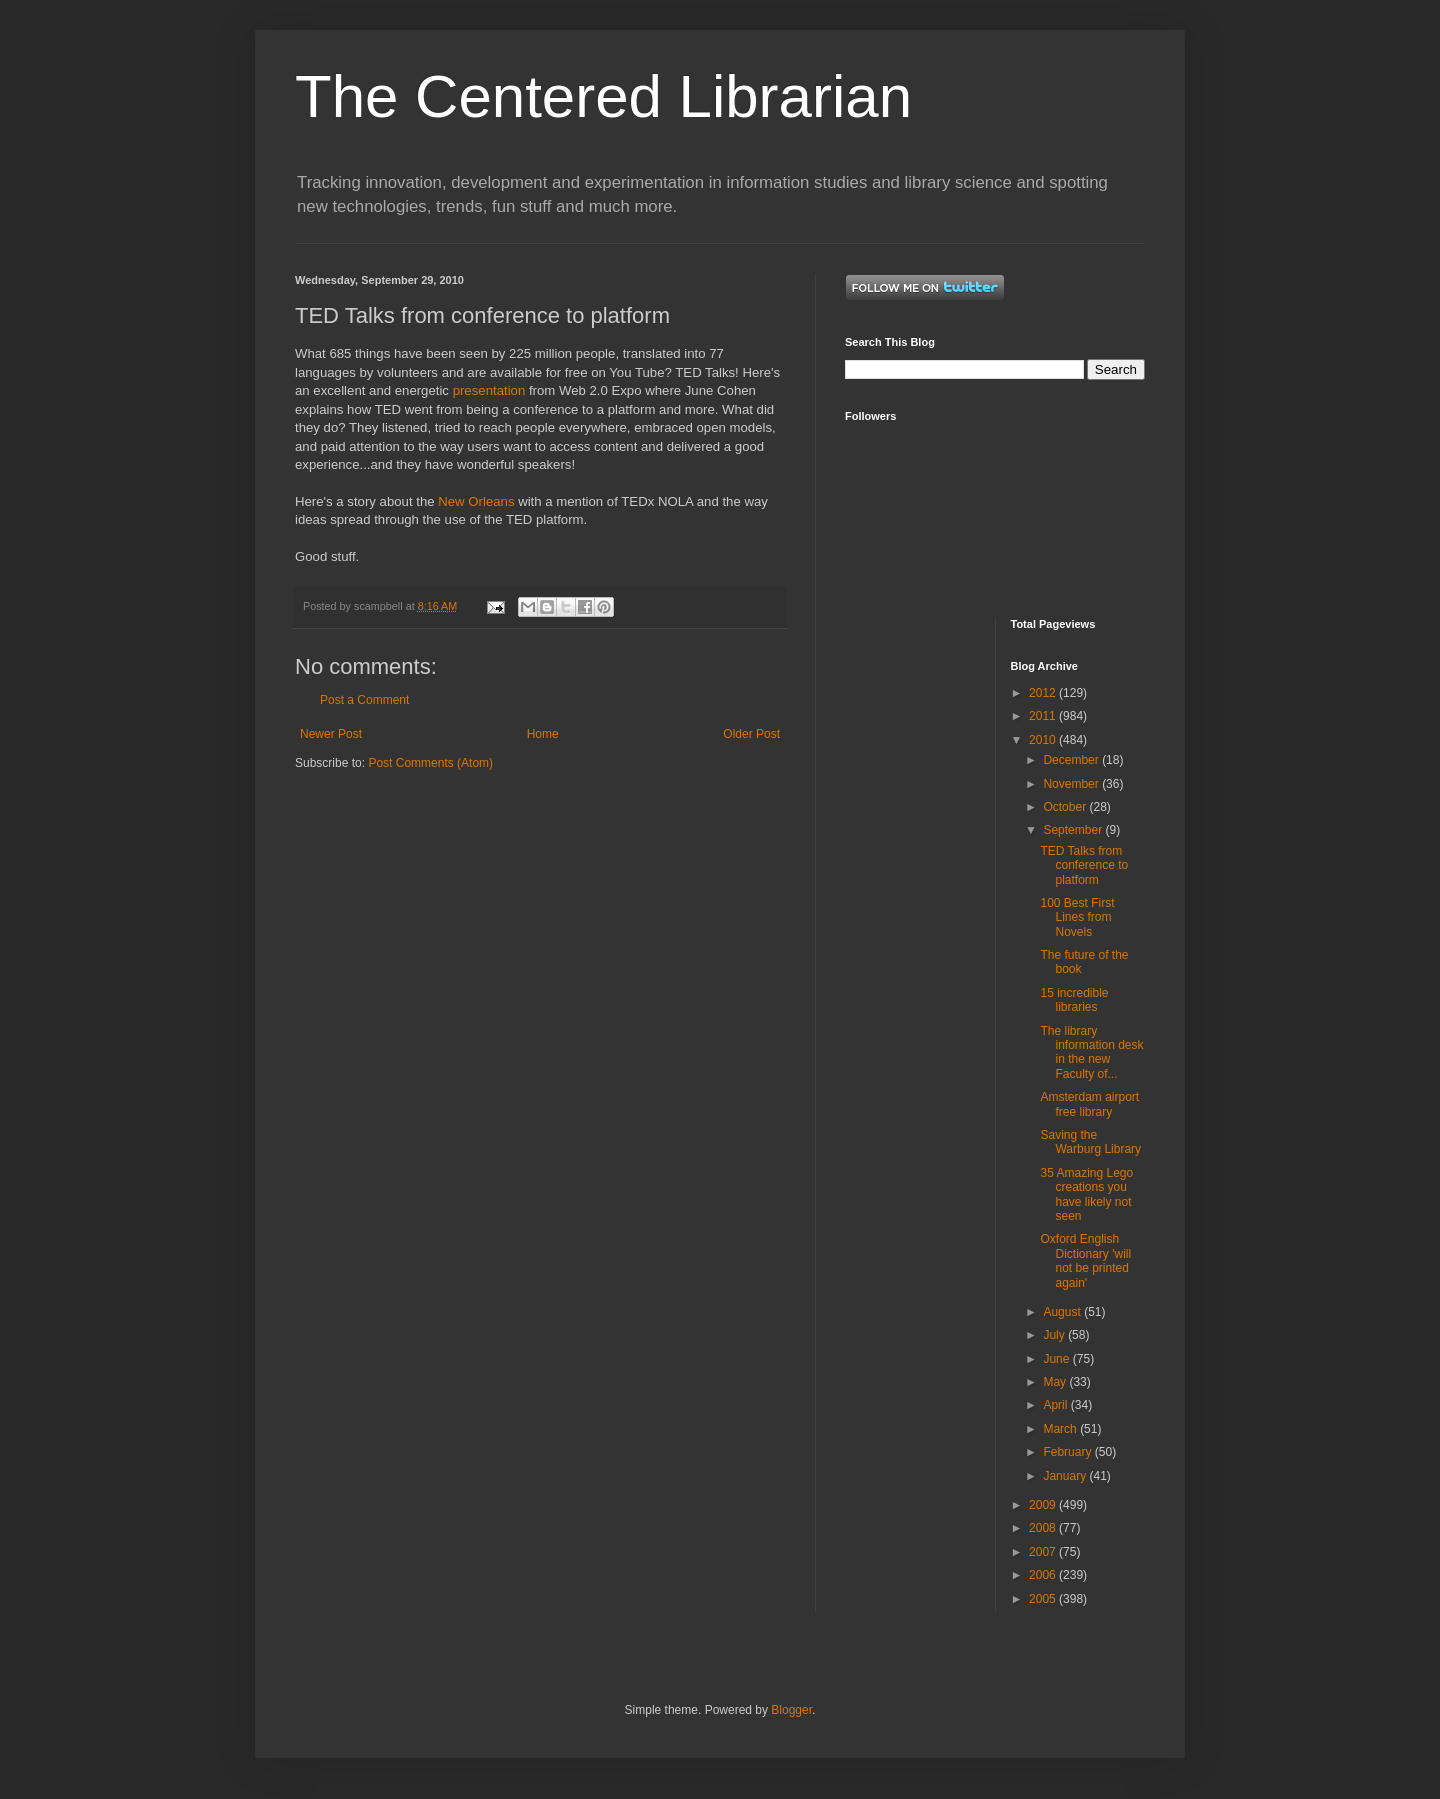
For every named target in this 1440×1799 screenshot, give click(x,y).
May (1056, 1382)
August (1063, 1312)
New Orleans (476, 501)
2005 (1044, 1599)
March (1061, 1429)
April (1056, 1405)
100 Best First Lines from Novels (1077, 917)
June (1057, 1359)
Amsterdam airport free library (1089, 1104)
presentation (489, 390)
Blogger (791, 1710)
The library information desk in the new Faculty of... (1091, 1052)
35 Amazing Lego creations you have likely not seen (1086, 1194)
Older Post (751, 734)
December (1072, 760)
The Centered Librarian (603, 96)
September (1074, 830)
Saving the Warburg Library (1090, 1142)
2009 (1044, 1505)
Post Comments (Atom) (430, 763)
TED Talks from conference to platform (1084, 865)
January (1066, 1476)
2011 (1044, 716)
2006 (1044, 1575)
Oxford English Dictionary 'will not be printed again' (1085, 1260)
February (1068, 1452)
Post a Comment (364, 700)
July (1055, 1335)
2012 (1044, 693)
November (1072, 784)
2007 (1044, 1552)
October (1066, 807)
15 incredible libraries (1074, 1000)
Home (543, 734)
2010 (1044, 740)
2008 (1044, 1528)
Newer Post (331, 734)
